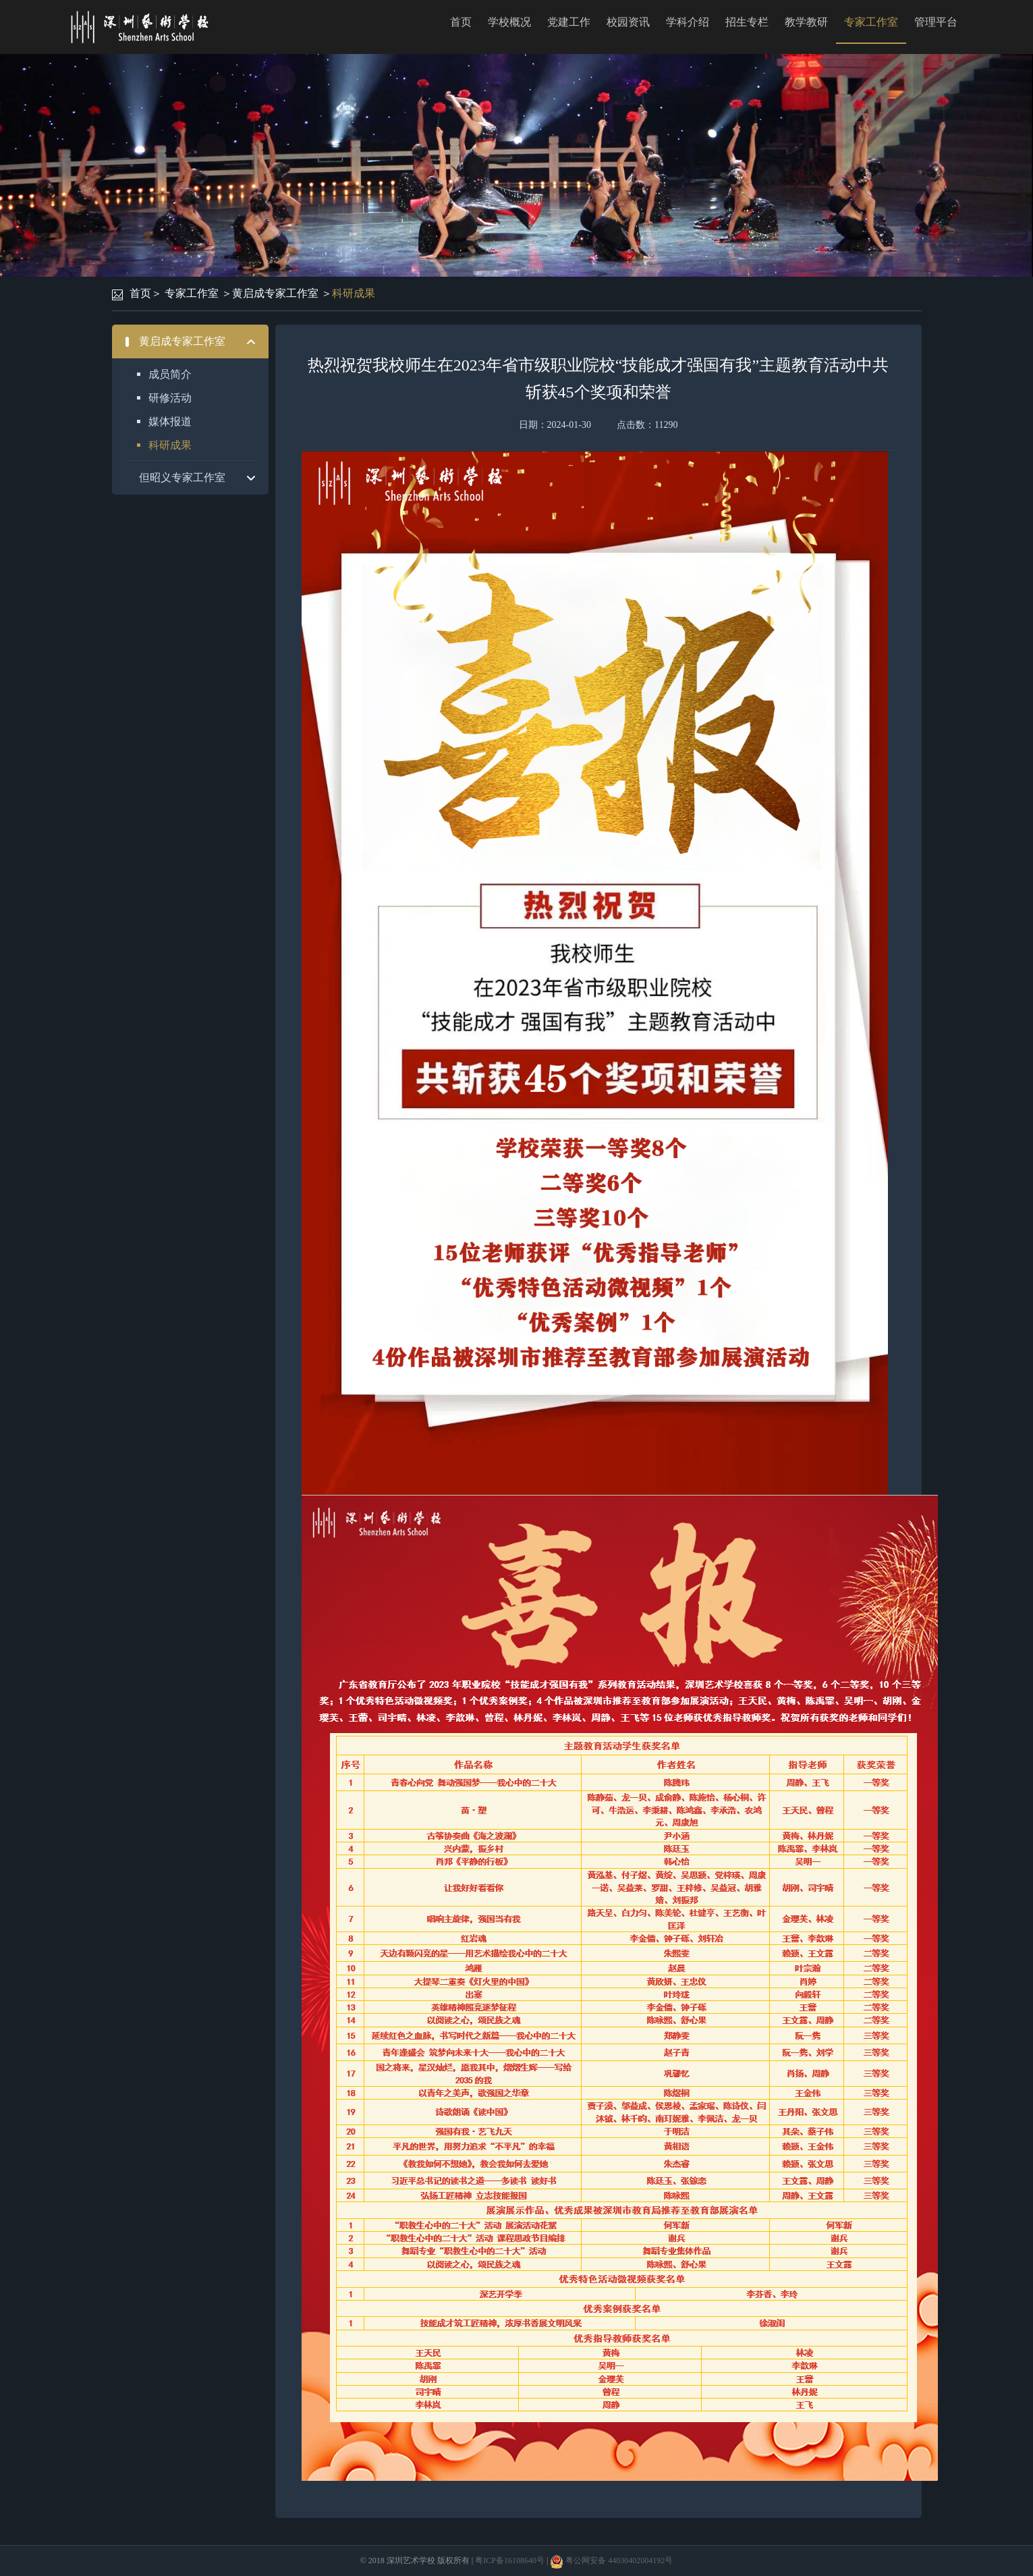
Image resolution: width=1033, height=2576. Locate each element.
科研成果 (353, 293)
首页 (461, 22)
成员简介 (170, 374)
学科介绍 (687, 22)
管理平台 (935, 22)
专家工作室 (871, 22)
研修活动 (170, 398)
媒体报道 (170, 421)
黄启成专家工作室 (275, 293)
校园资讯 (628, 22)
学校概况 (509, 22)
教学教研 (806, 22)
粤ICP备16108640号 (510, 2560)
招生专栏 (747, 22)
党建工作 (568, 22)
